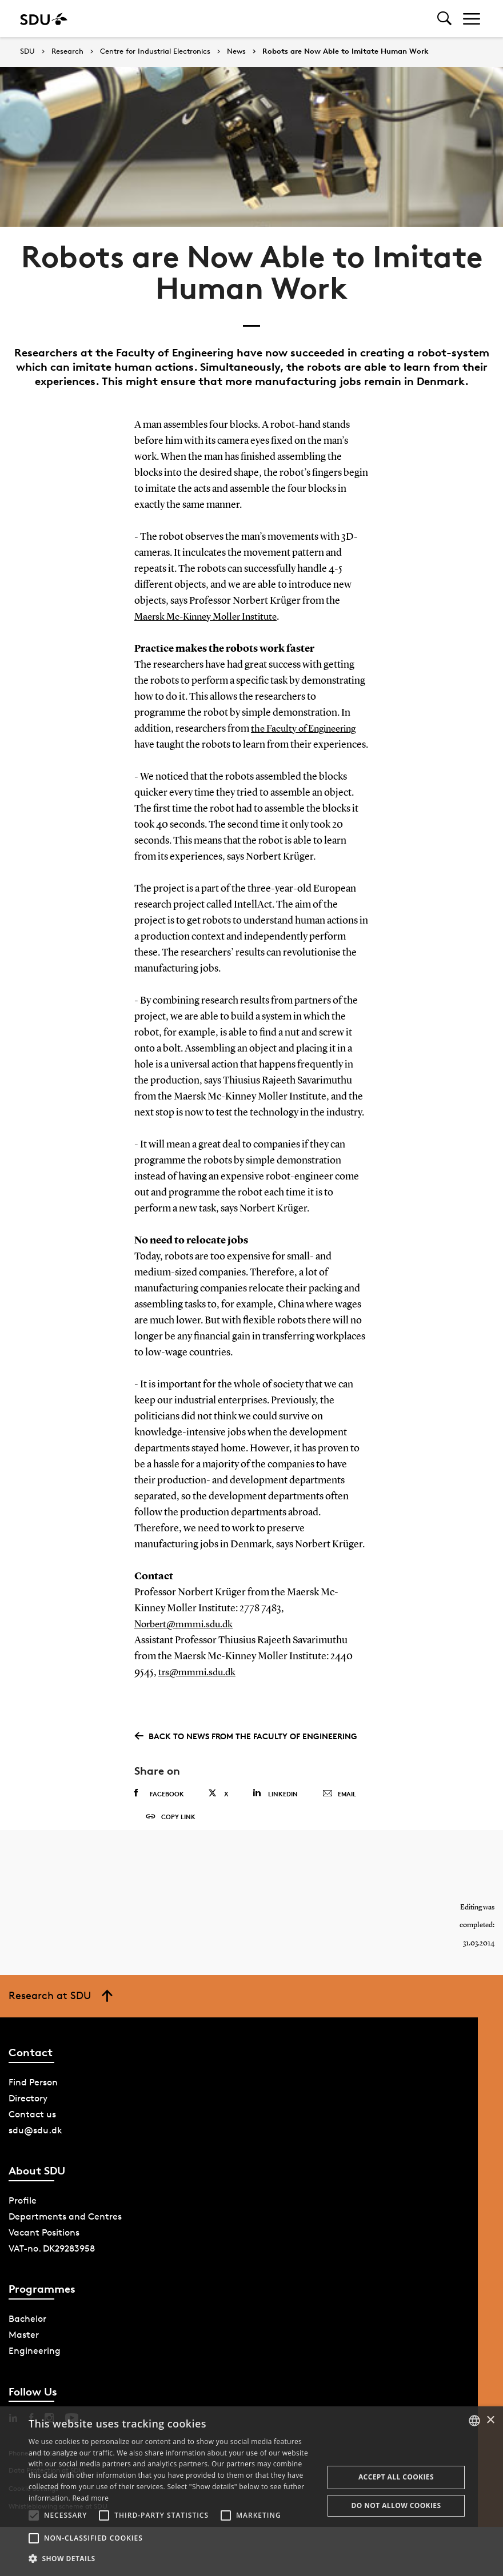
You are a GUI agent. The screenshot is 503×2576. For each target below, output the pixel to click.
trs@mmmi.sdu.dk (198, 1672)
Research (67, 51)
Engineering (35, 2367)
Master (24, 2351)
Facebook (159, 1792)
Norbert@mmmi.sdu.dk (186, 1624)
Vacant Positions (44, 2249)
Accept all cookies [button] (396, 2477)
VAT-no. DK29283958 (52, 2265)
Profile (23, 2217)
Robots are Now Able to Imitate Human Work (345, 51)
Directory (28, 2115)
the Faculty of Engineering (307, 729)
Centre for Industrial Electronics (155, 51)
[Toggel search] (444, 18)
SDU (27, 51)
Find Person (33, 2099)
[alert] (251, 2491)
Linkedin (275, 1792)
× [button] (490, 2420)
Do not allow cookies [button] (396, 2505)
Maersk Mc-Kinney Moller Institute (210, 617)
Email (339, 1793)
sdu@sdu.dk (35, 2147)
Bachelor (27, 2335)
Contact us (32, 2131)
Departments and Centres (65, 2233)
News (236, 51)
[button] (33, 2515)
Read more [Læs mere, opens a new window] (90, 2498)
